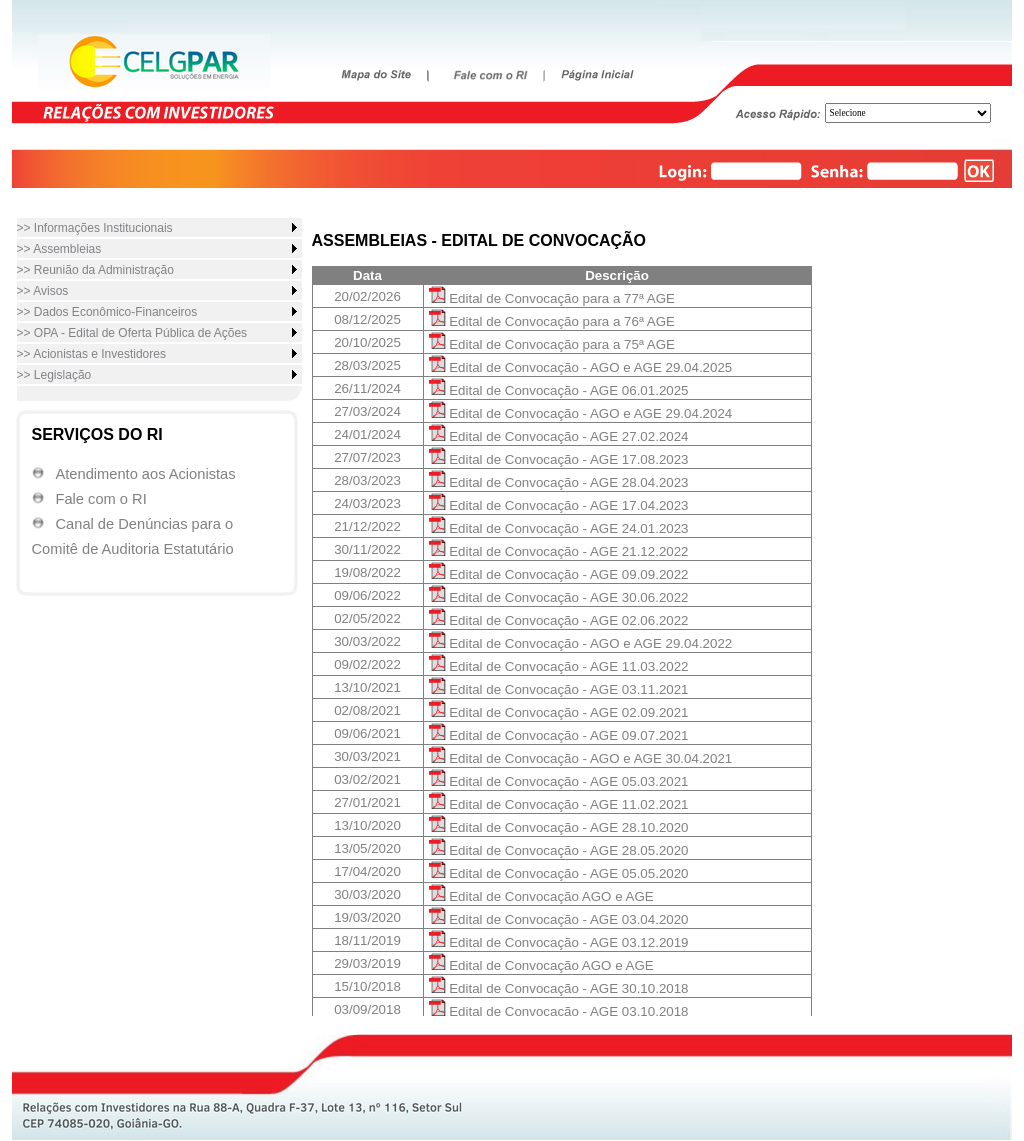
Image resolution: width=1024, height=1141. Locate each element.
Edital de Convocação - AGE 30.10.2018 (559, 988)
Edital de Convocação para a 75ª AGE (552, 344)
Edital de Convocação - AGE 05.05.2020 (559, 873)
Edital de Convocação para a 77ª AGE (552, 298)
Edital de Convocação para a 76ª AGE (552, 321)
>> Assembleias (59, 249)
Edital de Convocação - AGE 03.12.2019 (559, 942)
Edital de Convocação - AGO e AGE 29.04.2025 (581, 367)
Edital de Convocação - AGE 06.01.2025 (559, 390)
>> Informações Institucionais (95, 228)
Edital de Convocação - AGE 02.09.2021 (559, 712)
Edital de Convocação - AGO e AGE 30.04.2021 (581, 758)
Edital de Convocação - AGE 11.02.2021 (559, 804)
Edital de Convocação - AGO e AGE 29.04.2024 (581, 413)
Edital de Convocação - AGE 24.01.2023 (559, 528)
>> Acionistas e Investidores (91, 354)
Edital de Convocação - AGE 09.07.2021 (559, 735)
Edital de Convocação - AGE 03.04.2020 (559, 919)
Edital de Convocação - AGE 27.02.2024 (559, 436)
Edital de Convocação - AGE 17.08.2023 (559, 459)
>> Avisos (43, 291)
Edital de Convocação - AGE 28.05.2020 (559, 850)
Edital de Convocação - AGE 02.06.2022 (559, 620)
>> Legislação (54, 375)
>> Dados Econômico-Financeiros (107, 312)
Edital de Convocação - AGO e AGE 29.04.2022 (581, 643)
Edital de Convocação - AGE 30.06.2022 (559, 597)
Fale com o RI (101, 499)
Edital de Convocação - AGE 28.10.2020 (559, 827)
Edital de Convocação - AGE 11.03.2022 (559, 666)
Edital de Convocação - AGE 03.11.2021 (559, 689)
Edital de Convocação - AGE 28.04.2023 (559, 482)
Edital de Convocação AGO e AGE (541, 896)
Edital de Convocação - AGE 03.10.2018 (559, 1011)
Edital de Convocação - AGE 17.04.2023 (559, 505)
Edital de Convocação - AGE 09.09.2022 (559, 574)
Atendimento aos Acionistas (146, 474)
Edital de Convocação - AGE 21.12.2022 (559, 551)
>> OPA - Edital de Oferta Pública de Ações (132, 333)
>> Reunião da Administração (95, 270)
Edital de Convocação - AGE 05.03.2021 (559, 781)
